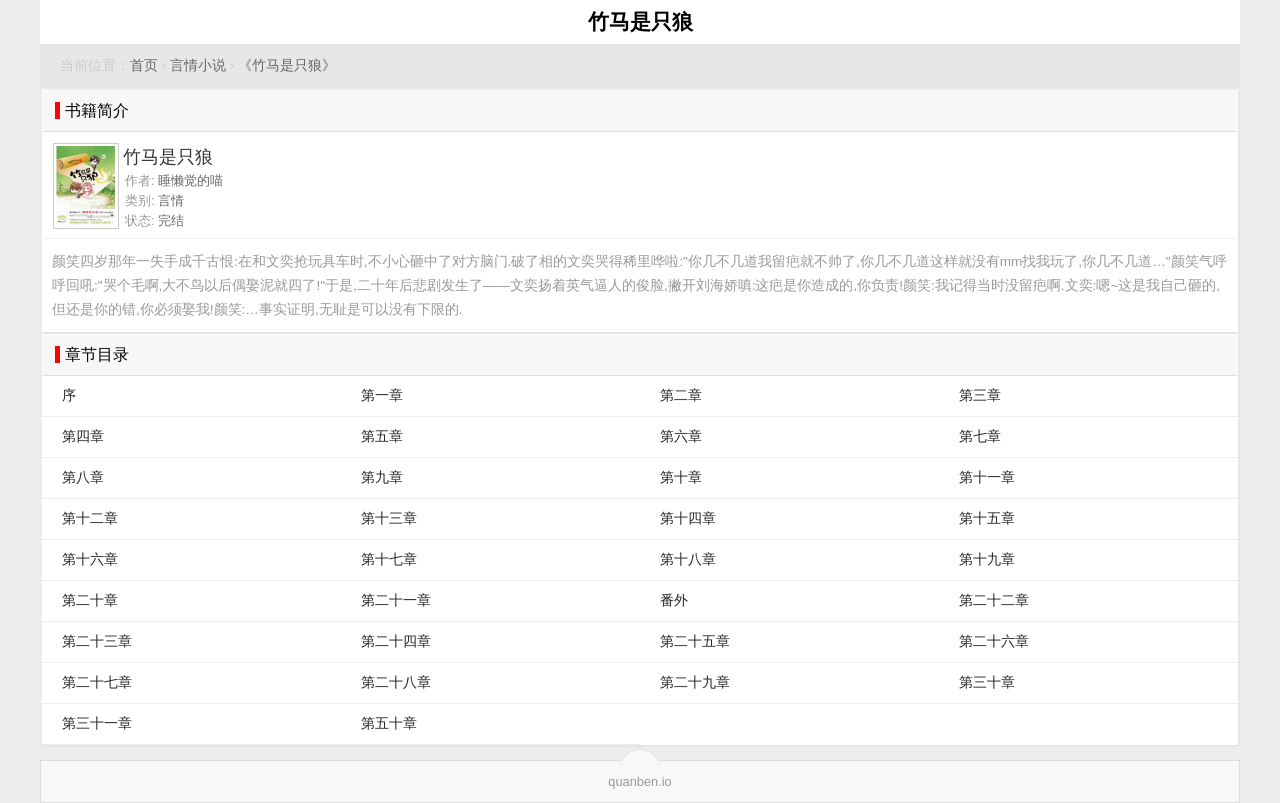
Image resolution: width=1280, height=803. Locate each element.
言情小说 (198, 65)
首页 (144, 65)
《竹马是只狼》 (287, 65)
